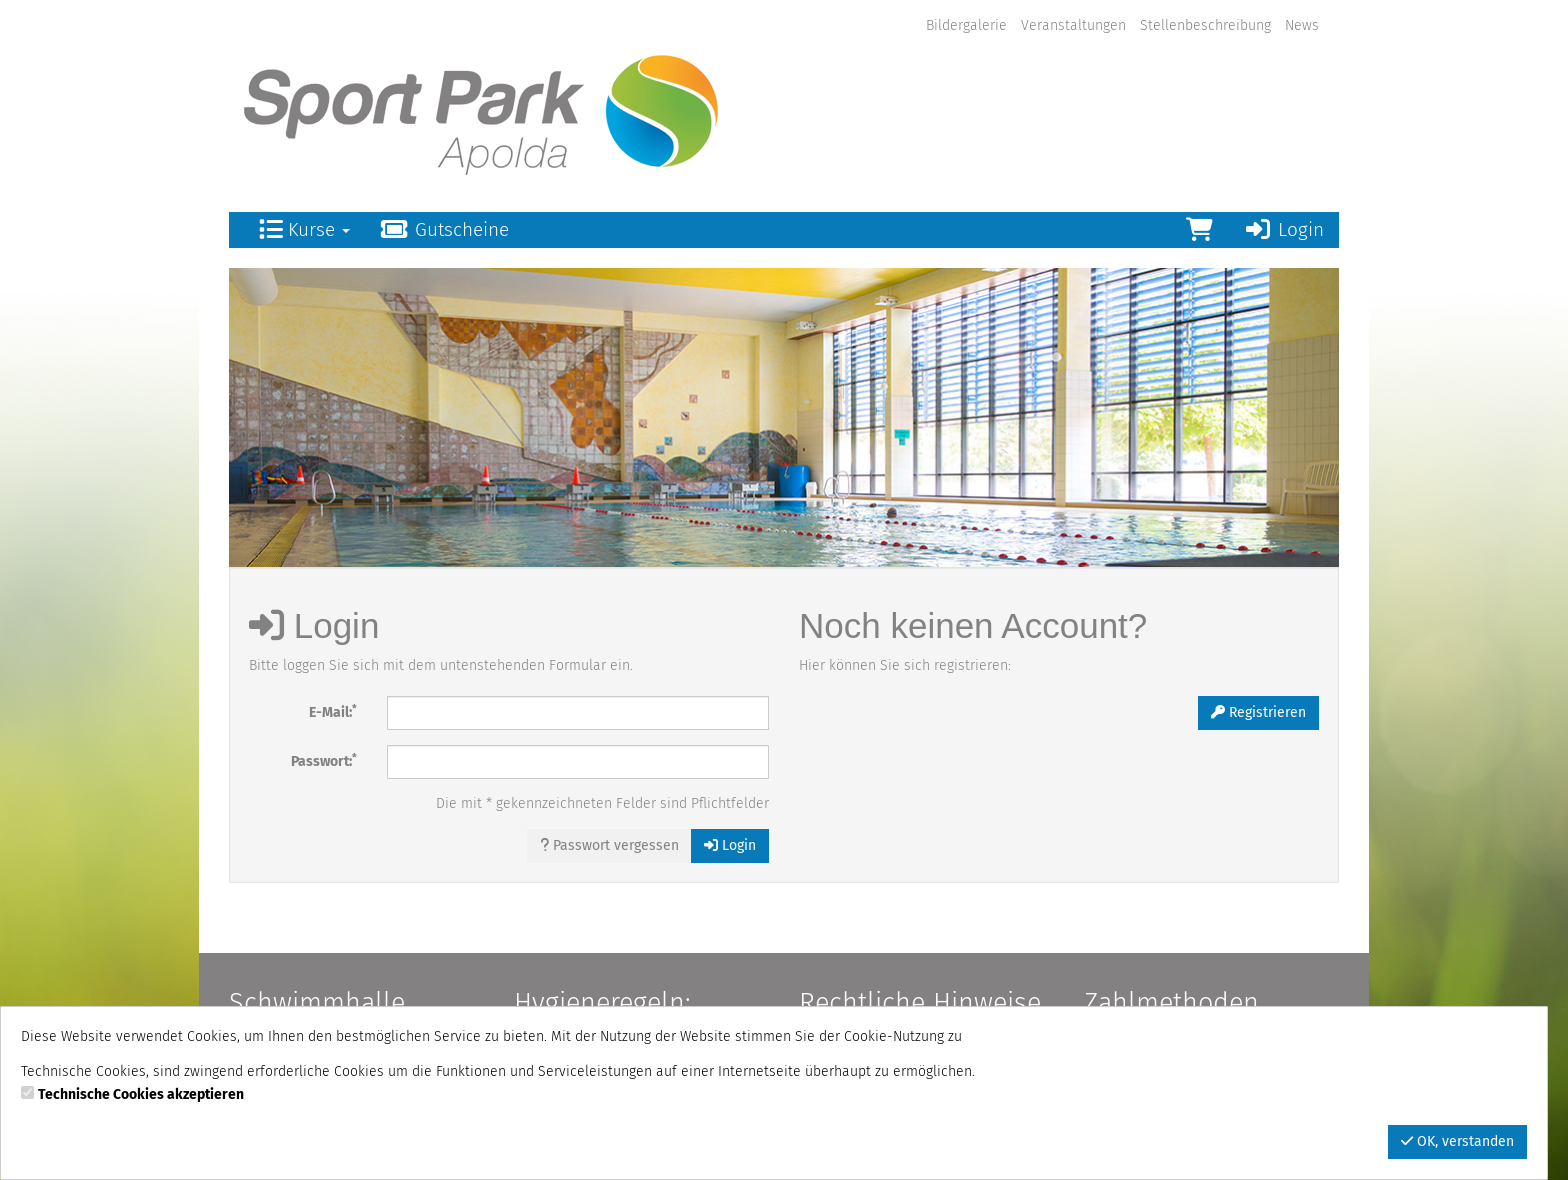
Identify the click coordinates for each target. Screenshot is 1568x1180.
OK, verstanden (1457, 1141)
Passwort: (324, 760)
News (1302, 25)
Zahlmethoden (1171, 1003)
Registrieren (1258, 712)
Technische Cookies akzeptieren (141, 1094)
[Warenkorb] (1199, 230)
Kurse (304, 229)
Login (1283, 229)
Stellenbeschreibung (1205, 25)
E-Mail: (333, 711)
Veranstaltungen (1073, 25)
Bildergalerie (966, 25)
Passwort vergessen (609, 845)
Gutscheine (444, 229)
